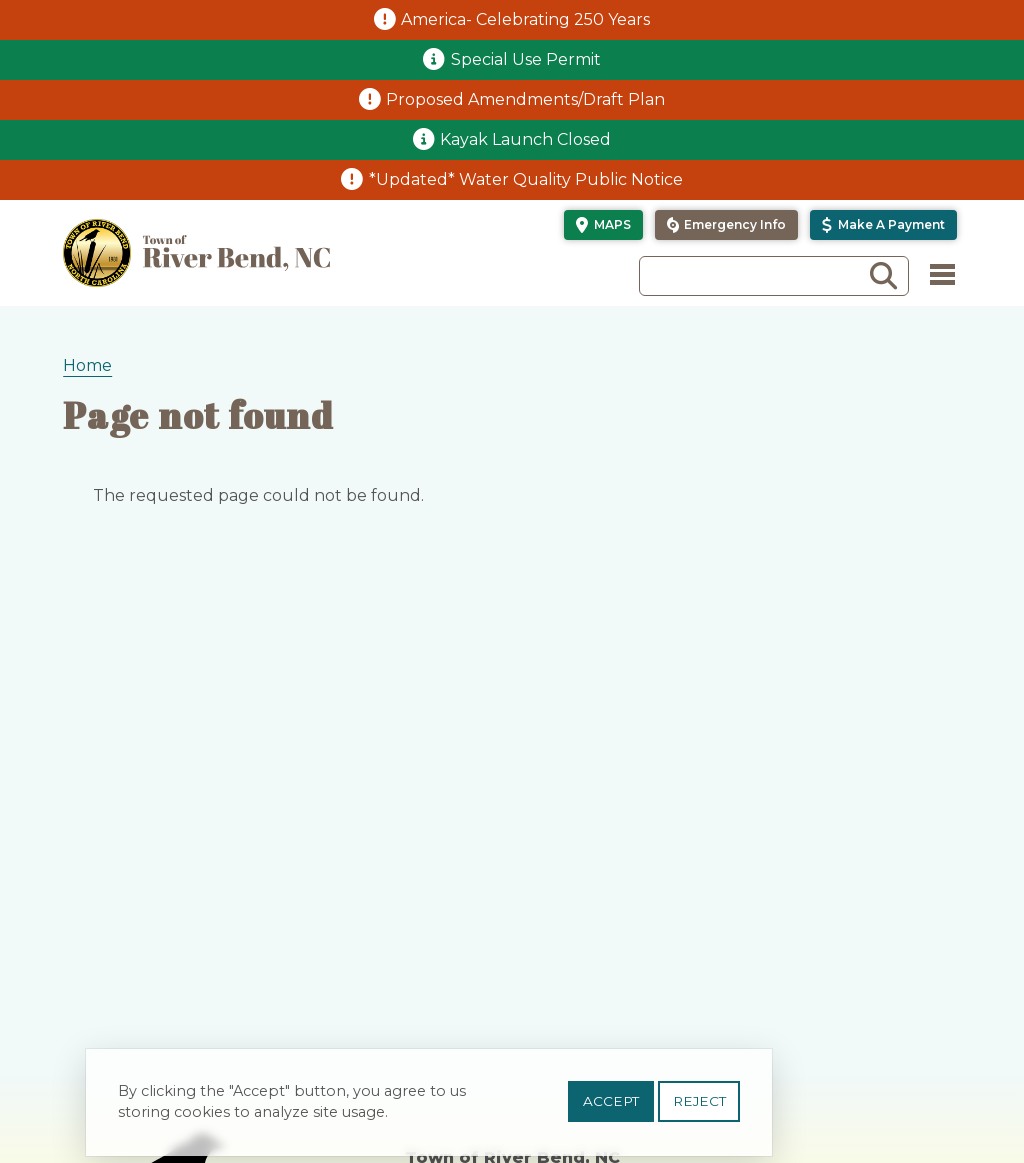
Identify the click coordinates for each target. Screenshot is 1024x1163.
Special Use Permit (526, 59)
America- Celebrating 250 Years (525, 19)
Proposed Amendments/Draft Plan (525, 99)
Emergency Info (735, 224)
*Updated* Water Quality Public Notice (526, 179)
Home (87, 365)
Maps (612, 224)
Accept (611, 1103)
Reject (699, 1103)
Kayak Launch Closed (525, 139)
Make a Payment (891, 224)
